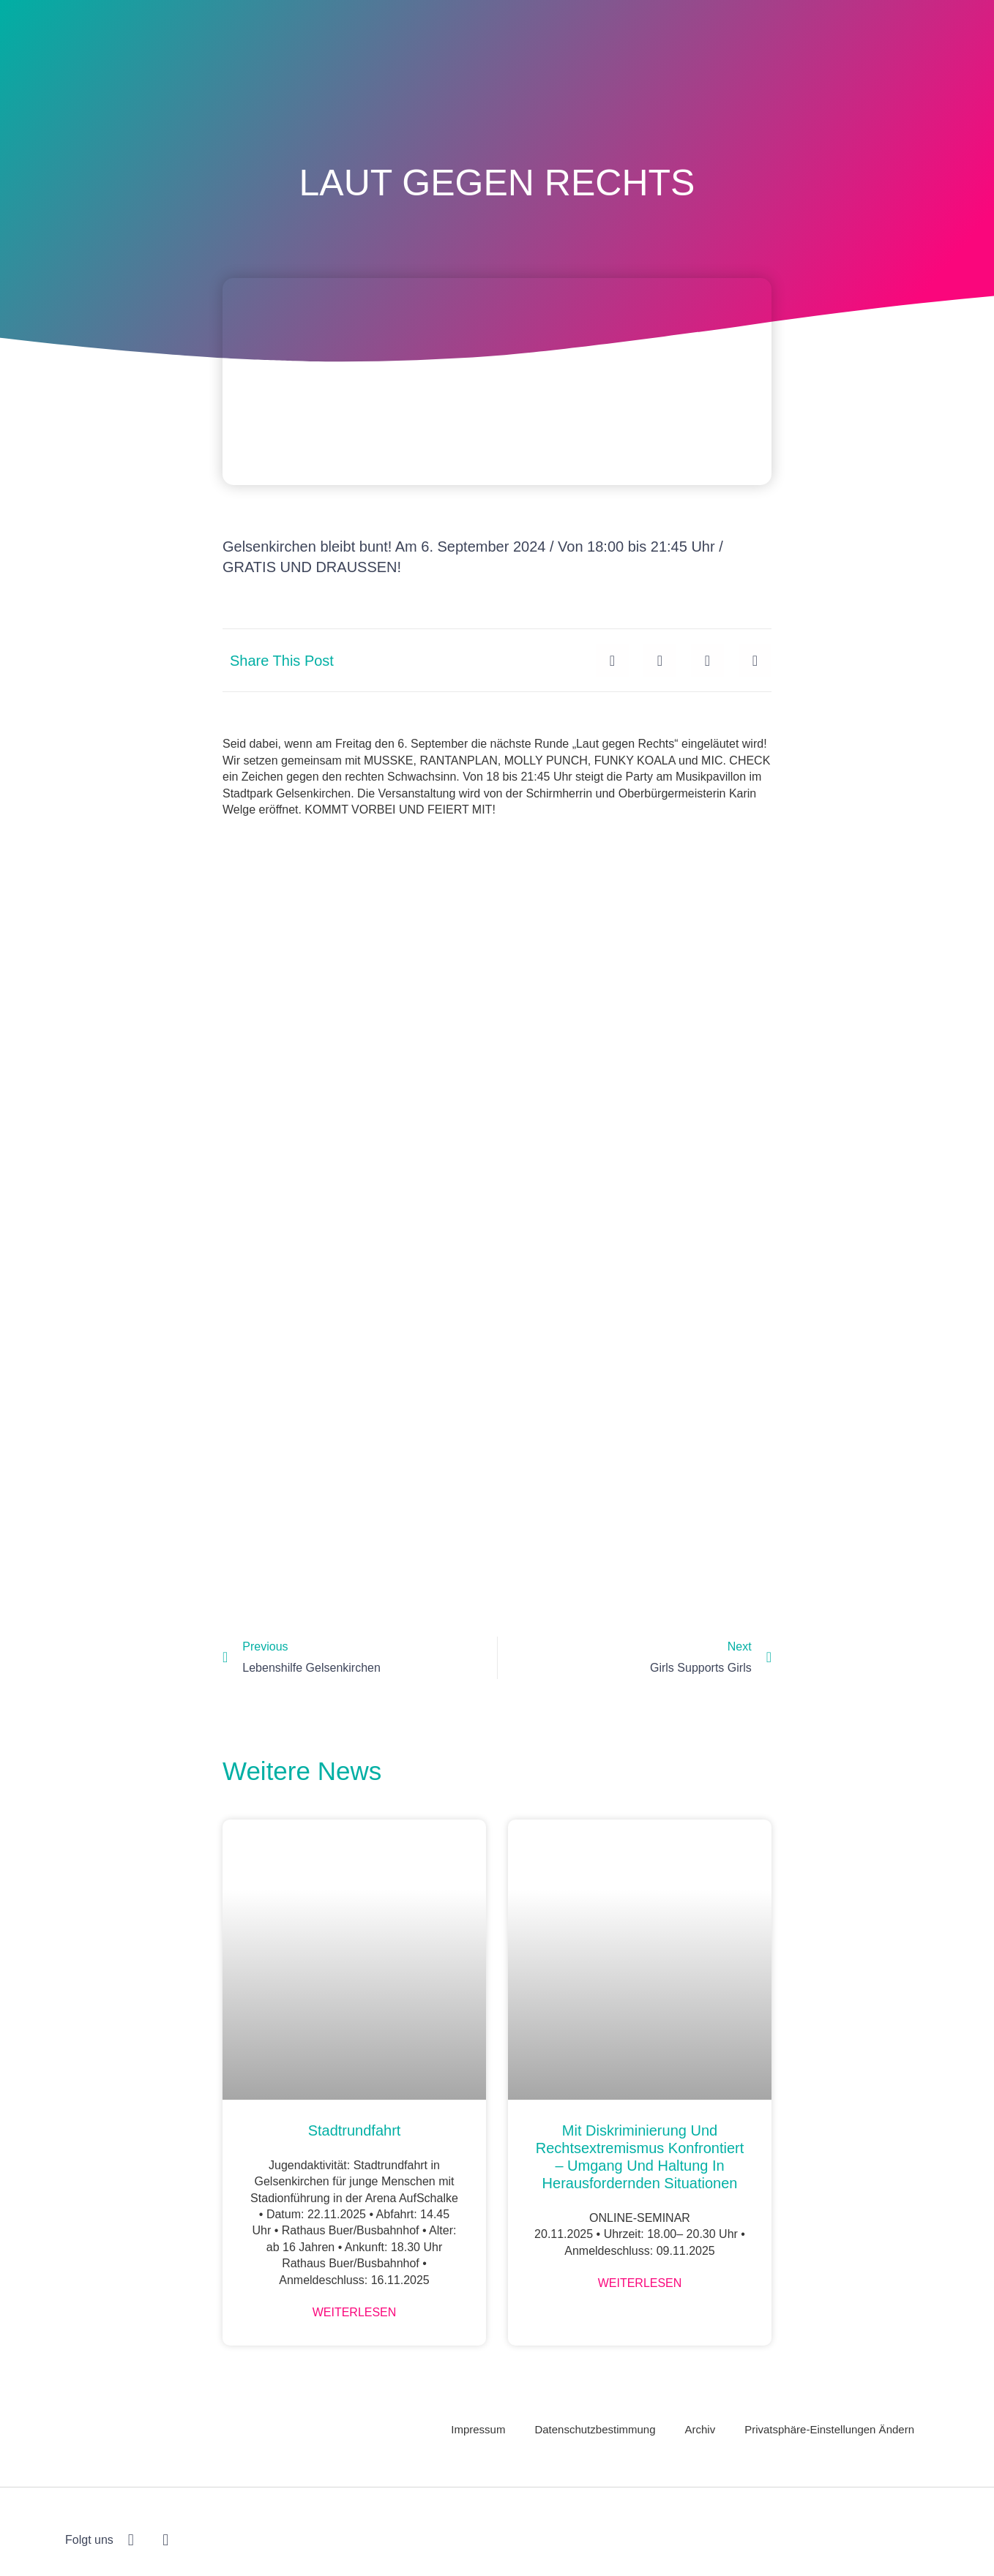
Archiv (700, 2429)
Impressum (478, 2429)
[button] (612, 660)
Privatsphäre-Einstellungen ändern (829, 2429)
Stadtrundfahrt (354, 2130)
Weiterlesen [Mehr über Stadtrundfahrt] (355, 2312)
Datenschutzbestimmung (594, 2429)
